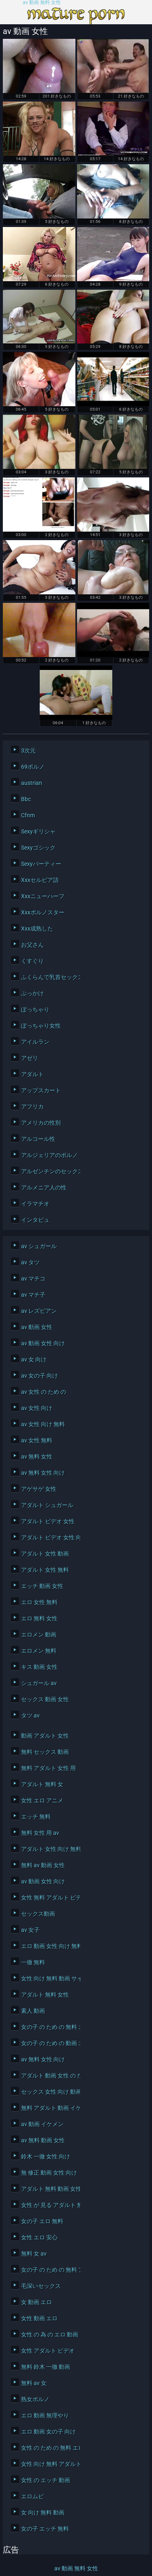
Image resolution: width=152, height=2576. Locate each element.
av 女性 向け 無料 (43, 1424)
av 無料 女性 (36, 1456)
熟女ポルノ (35, 2399)
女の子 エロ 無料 (42, 2221)
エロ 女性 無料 (39, 1602)
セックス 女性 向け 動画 (48, 2091)
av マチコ (33, 1278)
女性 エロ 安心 (39, 2237)
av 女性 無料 (36, 1440)
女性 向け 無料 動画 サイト (48, 1978)
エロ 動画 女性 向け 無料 (48, 1946)
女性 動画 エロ (39, 2318)
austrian (31, 783)
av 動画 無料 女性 (42, 2)
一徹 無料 (33, 1962)
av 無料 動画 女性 (43, 2140)
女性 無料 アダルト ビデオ (48, 1897)
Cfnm (28, 815)
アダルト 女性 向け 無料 (48, 1849)
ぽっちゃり (35, 1009)
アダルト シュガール (47, 1505)
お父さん (32, 944)
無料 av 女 (34, 2383)
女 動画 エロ (36, 2302)
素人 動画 (33, 2011)
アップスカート (41, 1090)
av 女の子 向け (39, 1375)
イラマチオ (35, 1203)
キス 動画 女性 (39, 1667)
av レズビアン (39, 1311)
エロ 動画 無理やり (45, 2415)
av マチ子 (33, 1294)
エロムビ (32, 2496)
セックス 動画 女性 (45, 1699)
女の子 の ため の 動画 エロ (48, 2043)
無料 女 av (34, 2253)
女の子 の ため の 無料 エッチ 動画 (48, 2027)
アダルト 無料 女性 (45, 1994)
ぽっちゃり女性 (41, 1025)
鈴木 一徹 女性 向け (45, 2156)
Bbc (26, 799)
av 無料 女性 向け (43, 1472)
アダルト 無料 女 (42, 1784)
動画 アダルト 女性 (45, 1735)
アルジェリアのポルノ (48, 1155)
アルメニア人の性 (43, 1187)
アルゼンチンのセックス (48, 1171)
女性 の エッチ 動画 (45, 2480)
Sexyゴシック (38, 847)
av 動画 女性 (36, 1327)
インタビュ (35, 1220)
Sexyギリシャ (38, 831)
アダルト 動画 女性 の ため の (48, 2075)
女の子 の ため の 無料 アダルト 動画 (48, 2269)
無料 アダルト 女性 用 (48, 1768)
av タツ (30, 1262)
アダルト (32, 1074)
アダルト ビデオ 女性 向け (48, 1537)
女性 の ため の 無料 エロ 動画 (48, 2448)
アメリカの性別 (41, 1122)
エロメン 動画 (38, 1634)
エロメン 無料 (38, 1650)
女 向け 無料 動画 (42, 2512)
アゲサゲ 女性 (38, 1489)
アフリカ (32, 1106)
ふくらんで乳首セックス (48, 977)
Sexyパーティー (41, 864)
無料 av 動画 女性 (43, 1865)
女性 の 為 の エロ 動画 (48, 2334)
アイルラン (35, 1042)
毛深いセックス (41, 2286)
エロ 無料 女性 (39, 1618)
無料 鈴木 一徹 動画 (45, 2367)
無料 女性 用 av (40, 1833)
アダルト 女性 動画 (45, 1553)
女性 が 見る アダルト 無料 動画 (48, 2205)
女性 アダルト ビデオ (48, 2350)
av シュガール (39, 1246)
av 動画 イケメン (42, 2124)
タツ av (30, 1715)
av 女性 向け (36, 1408)
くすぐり (32, 961)
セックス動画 (38, 1913)
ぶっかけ (32, 993)
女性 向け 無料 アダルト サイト (48, 2464)
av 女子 (30, 1930)
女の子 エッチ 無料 (45, 2528)
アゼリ (29, 1058)
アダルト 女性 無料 (45, 1570)
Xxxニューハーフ (42, 896)
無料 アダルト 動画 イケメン (48, 2108)
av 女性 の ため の (43, 1392)
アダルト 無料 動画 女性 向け (48, 2189)
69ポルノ (33, 766)
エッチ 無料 (36, 1816)
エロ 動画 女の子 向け (48, 2431)
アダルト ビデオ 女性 (48, 1521)
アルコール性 (38, 1139)
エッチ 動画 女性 (42, 1586)
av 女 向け (34, 1359)
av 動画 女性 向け (43, 1343)
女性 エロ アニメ (42, 1800)
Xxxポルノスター (42, 912)
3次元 (28, 750)
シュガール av (39, 1683)
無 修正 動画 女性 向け (48, 2172)
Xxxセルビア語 (40, 880)
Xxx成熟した (37, 928)
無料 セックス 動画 (45, 1752)
